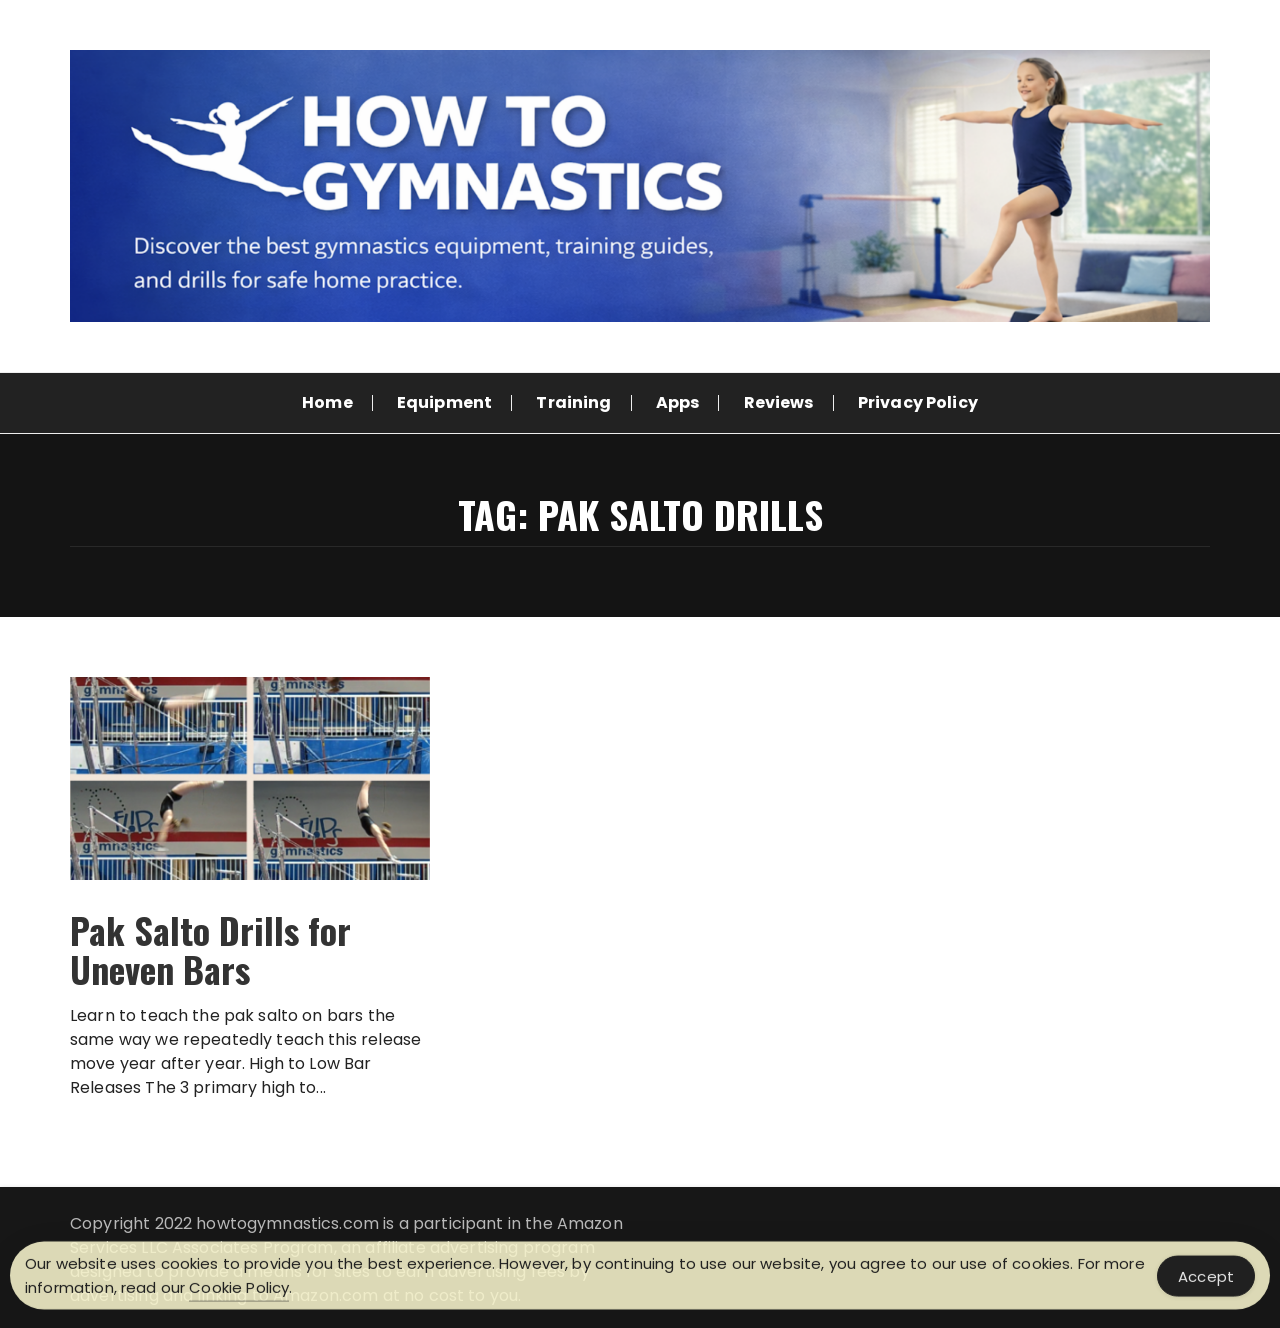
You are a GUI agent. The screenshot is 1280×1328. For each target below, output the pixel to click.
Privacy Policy (918, 402)
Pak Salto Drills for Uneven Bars (210, 949)
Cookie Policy (239, 1291)
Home (327, 402)
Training (573, 402)
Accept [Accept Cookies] (1206, 1279)
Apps (678, 402)
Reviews (779, 402)
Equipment (444, 402)
